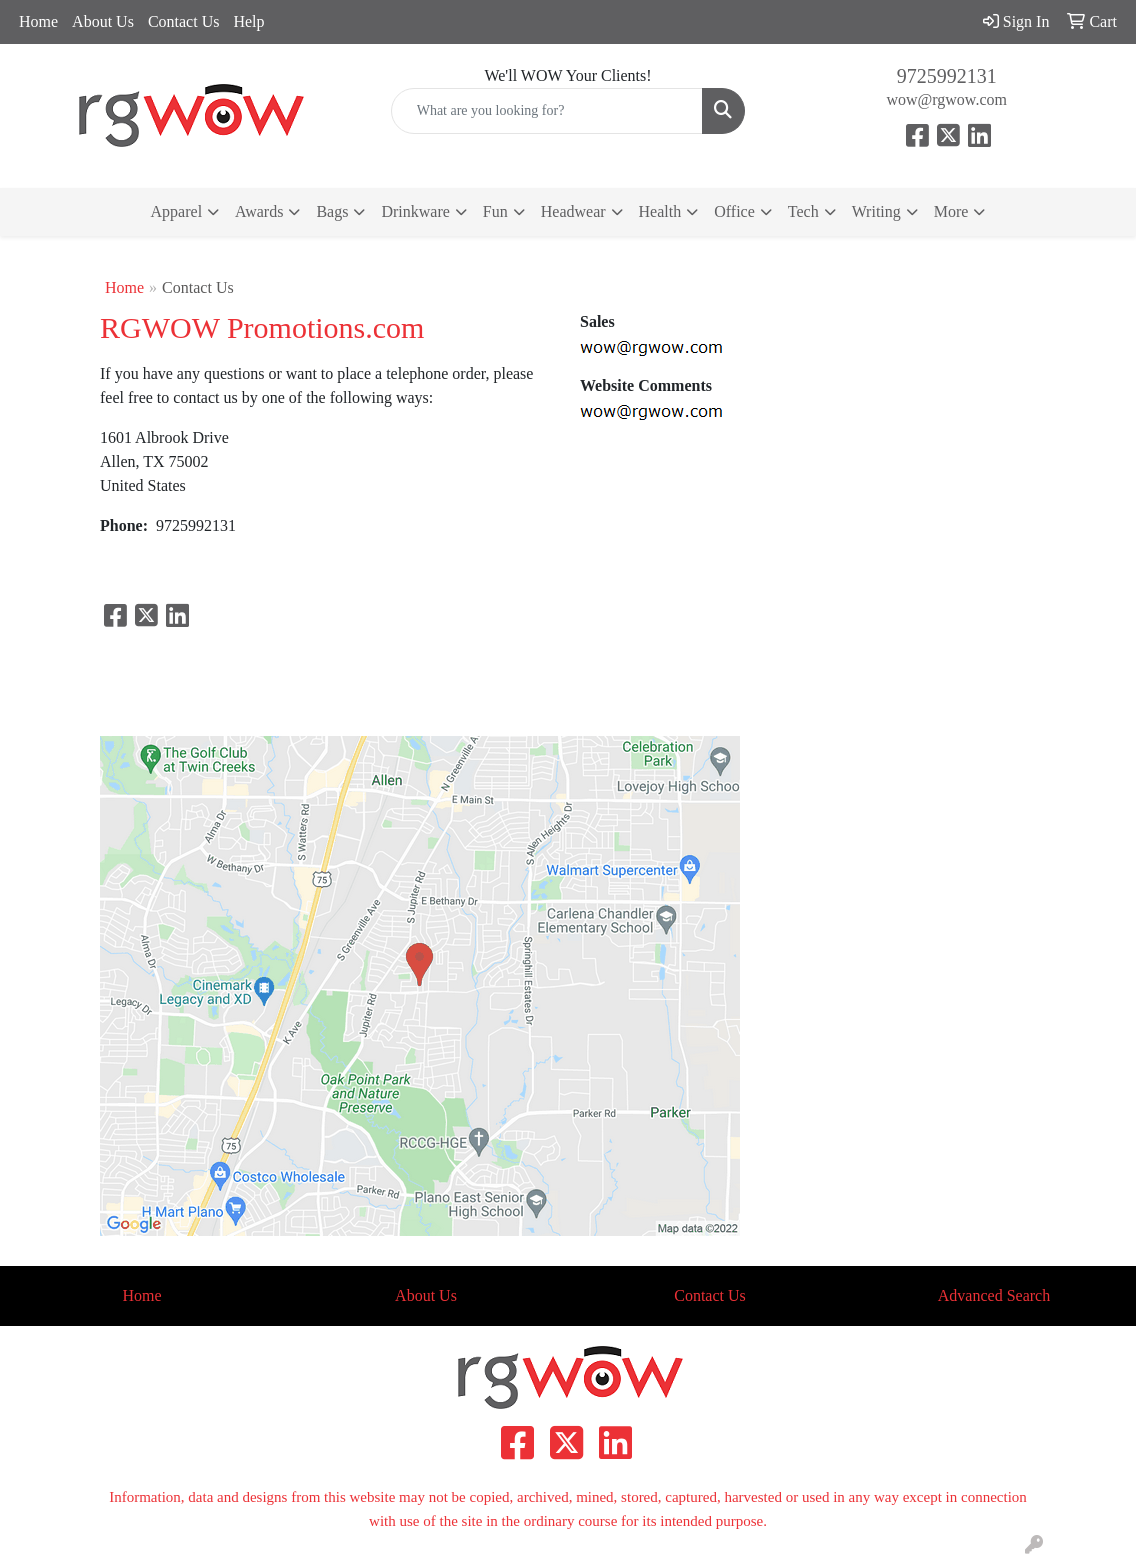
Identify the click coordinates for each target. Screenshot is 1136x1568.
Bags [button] (332, 211)
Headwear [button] (573, 211)
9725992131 (947, 76)
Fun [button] (495, 211)
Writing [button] (876, 211)
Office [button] (734, 211)
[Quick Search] (547, 111)
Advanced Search (994, 1295)
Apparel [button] (177, 211)
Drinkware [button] (415, 211)
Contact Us (184, 21)
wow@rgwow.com (946, 99)
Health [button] (660, 211)
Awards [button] (259, 211)
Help (248, 21)
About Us (103, 21)
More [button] (951, 211)
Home (38, 21)
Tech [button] (803, 211)
